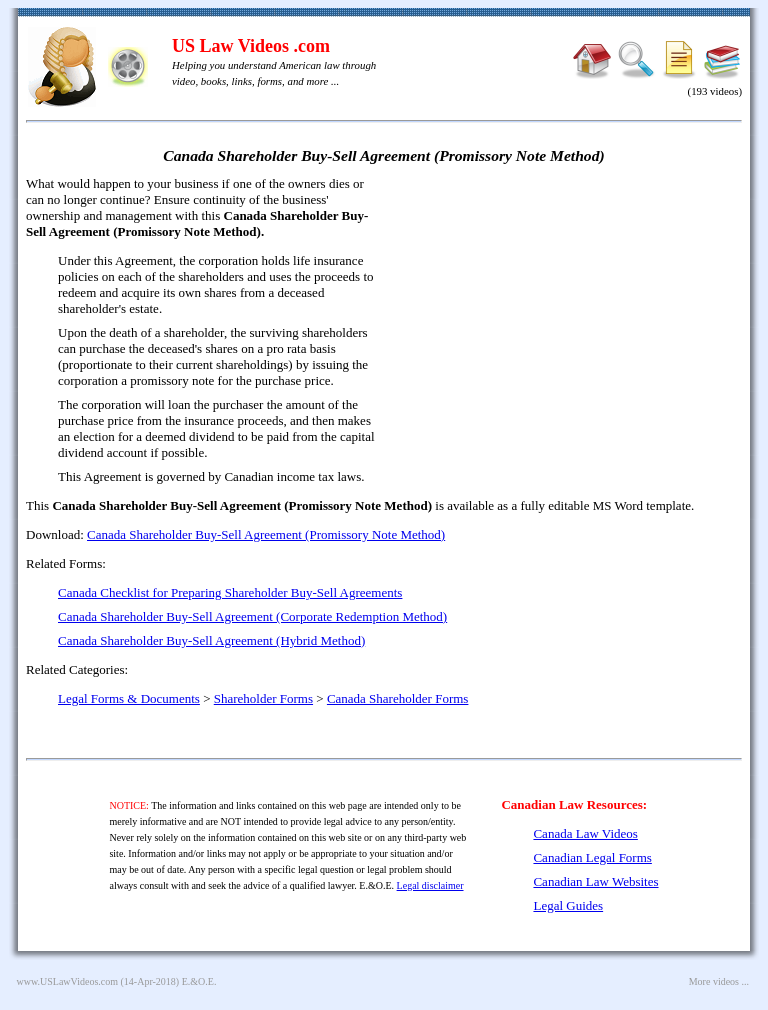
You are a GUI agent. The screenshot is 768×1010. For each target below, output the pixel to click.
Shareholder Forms (263, 698)
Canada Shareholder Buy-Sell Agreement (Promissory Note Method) (266, 534)
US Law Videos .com (251, 46)
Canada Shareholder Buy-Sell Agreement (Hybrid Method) (211, 640)
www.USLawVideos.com (68, 981)
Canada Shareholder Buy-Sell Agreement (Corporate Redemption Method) (252, 616)
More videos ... (719, 981)
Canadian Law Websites (595, 881)
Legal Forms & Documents (129, 698)
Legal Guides (568, 905)
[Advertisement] (570, 320)
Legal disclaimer (430, 885)
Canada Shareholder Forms (398, 698)
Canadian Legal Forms (592, 857)
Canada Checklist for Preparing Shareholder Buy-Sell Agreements (230, 592)
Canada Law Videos (585, 833)
